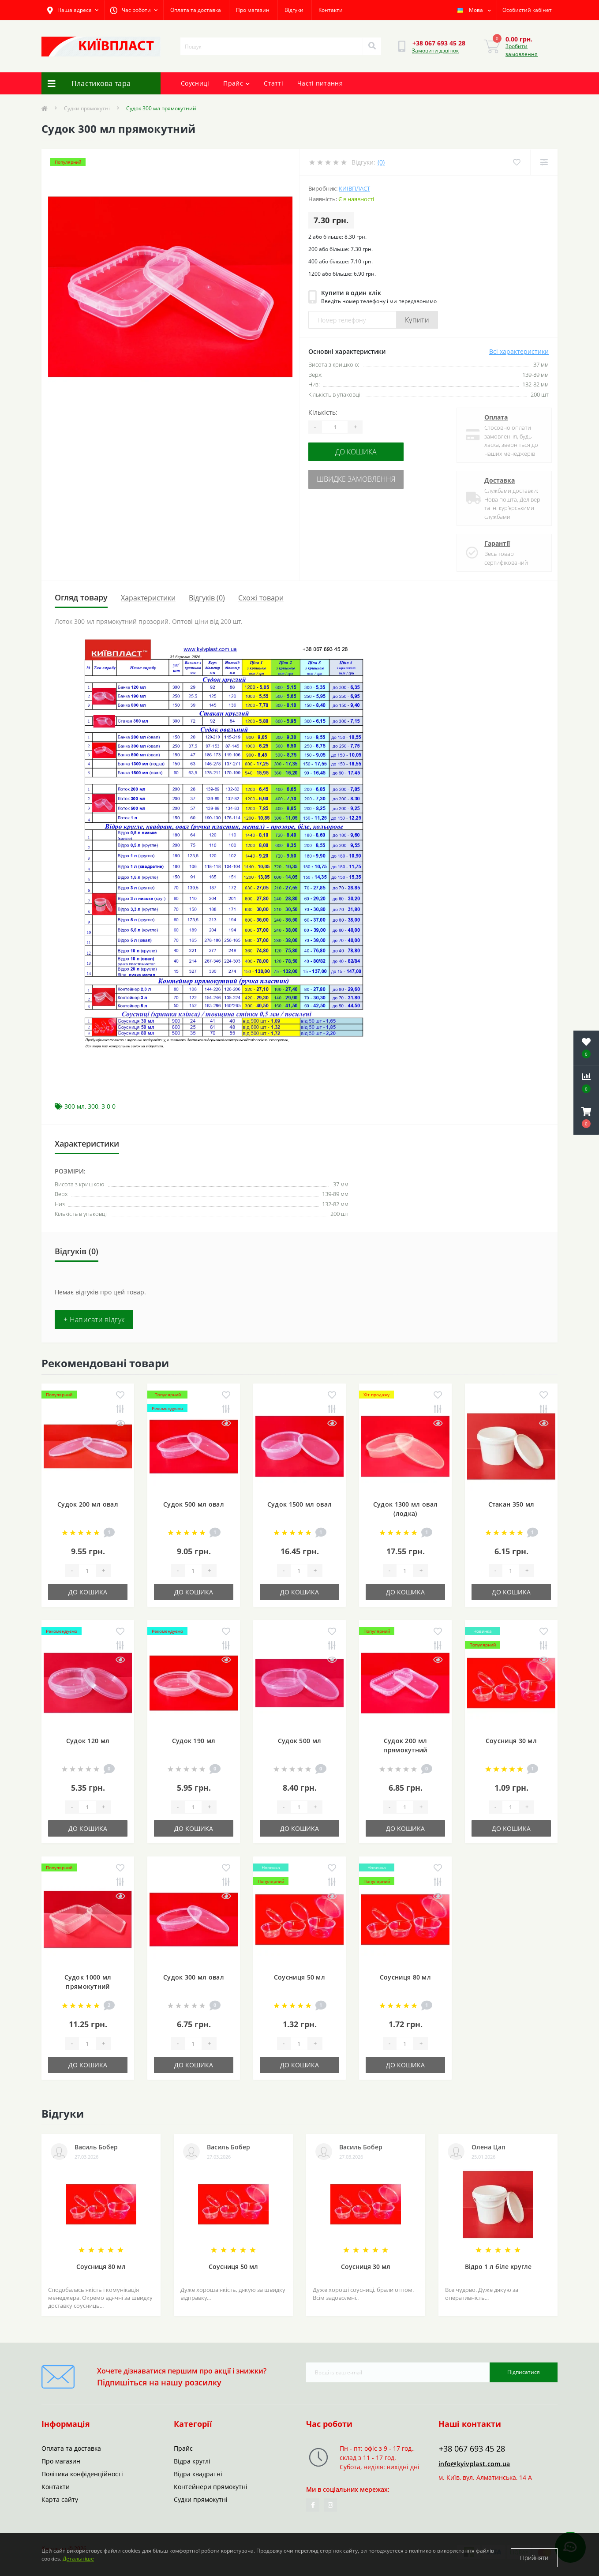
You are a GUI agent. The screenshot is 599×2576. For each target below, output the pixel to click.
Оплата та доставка (195, 10)
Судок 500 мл (300, 1740)
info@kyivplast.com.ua (474, 2464)
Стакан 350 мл (511, 1504)
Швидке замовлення (362, 477)
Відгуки (294, 10)
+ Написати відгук (94, 1319)
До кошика (362, 451)
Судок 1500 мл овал (299, 1504)
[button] (586, 1117)
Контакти (330, 10)
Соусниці (195, 83)
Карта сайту (59, 2499)
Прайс (236, 83)
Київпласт (354, 188)
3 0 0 (108, 1106)
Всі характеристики (519, 351)
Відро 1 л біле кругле (498, 2266)
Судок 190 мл (194, 1740)
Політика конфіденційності (82, 2474)
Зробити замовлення (521, 50)
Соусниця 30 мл (511, 1740)
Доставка (496, 480)
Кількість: (322, 412)
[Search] (372, 46)
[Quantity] (335, 427)
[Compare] (544, 162)
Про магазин (253, 10)
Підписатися (523, 2372)
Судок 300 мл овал (193, 1977)
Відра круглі (192, 2461)
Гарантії (494, 543)
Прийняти (534, 2558)
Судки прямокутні (87, 108)
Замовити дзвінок (435, 50)
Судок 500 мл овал (193, 1504)
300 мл (74, 1106)
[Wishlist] (516, 162)
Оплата (493, 417)
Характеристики (148, 598)
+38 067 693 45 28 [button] (472, 2449)
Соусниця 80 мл (405, 1977)
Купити (417, 320)
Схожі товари (261, 598)
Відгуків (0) (207, 598)
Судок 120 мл (88, 1740)
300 (93, 1106)
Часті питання (320, 83)
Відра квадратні (198, 2474)
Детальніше (78, 2561)
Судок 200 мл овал (87, 1504)
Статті (273, 83)
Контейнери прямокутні (210, 2486)
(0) (381, 162)
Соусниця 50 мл (299, 1977)
